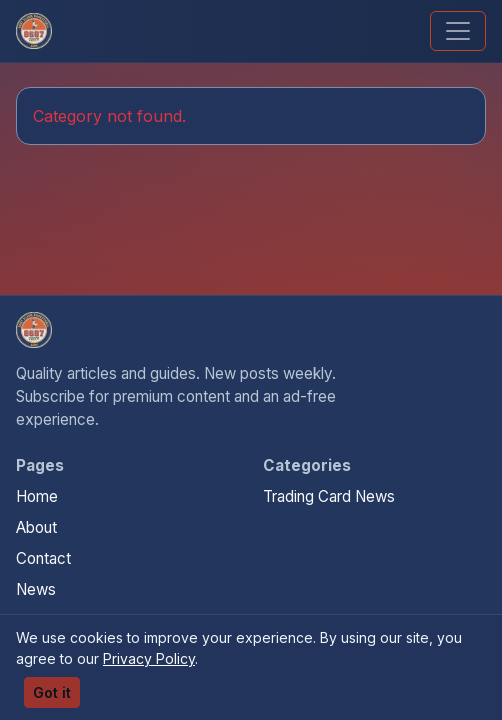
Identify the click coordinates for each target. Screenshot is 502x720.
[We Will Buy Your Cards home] (34, 330)
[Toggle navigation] (458, 31)
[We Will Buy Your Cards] (34, 31)
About (36, 527)
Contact (43, 558)
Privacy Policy (149, 658)
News (36, 589)
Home (37, 496)
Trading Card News (329, 496)
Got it (52, 692)
